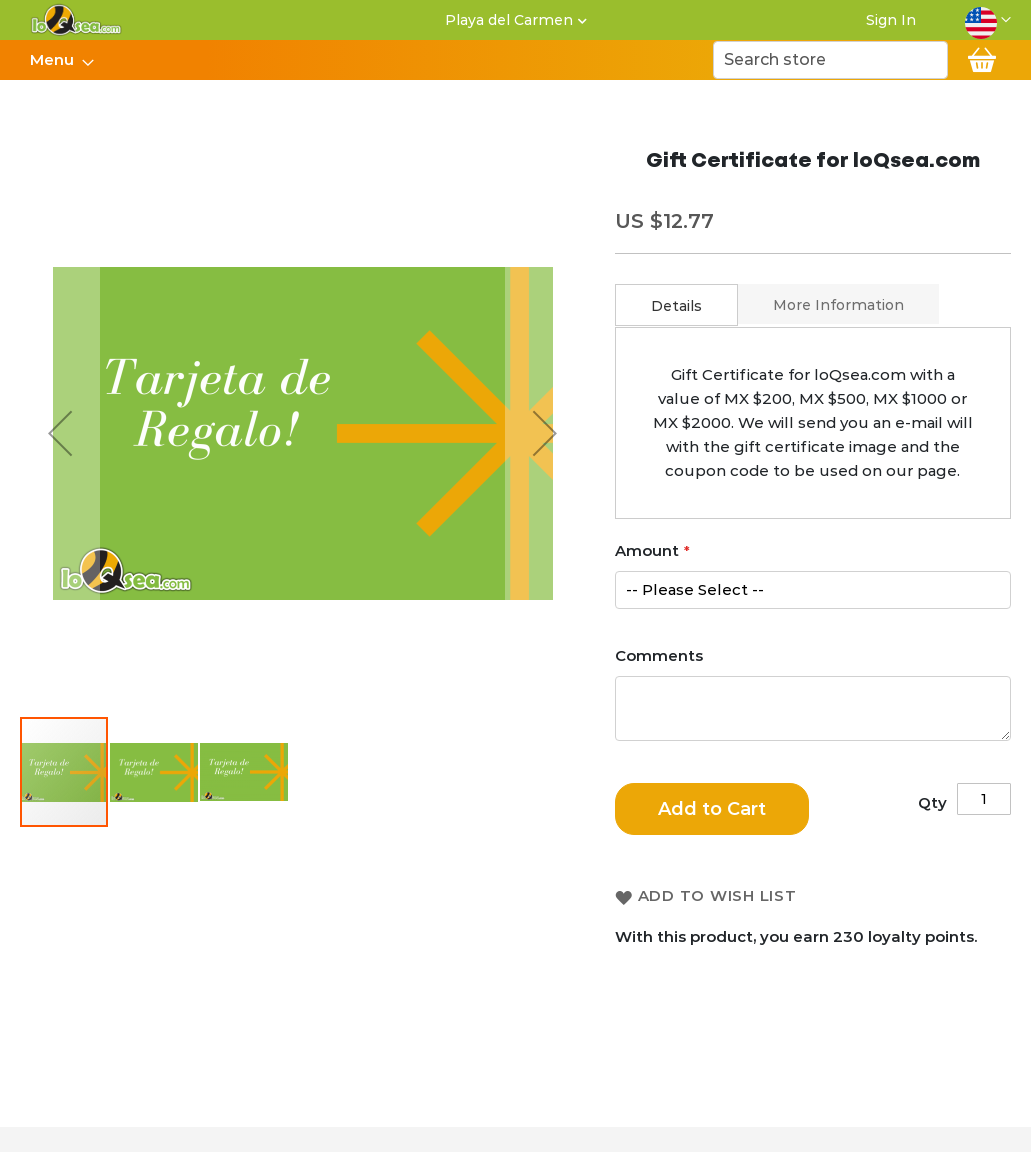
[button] (988, 20)
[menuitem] (56, 60)
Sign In (891, 20)
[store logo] (76, 20)
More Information (838, 305)
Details (676, 306)
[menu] (61, 60)
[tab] (676, 305)
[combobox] (830, 60)
